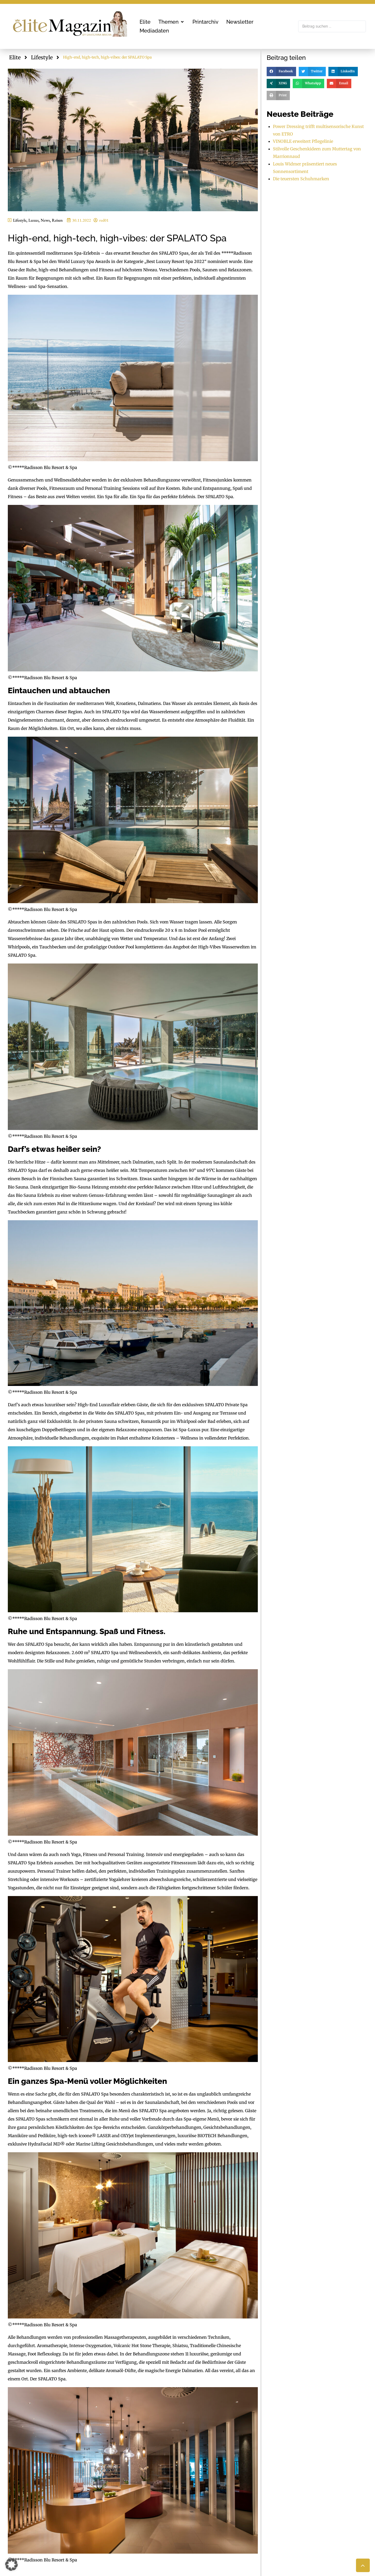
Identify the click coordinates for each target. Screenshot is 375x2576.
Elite (15, 57)
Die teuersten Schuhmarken (301, 178)
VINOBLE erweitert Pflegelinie (303, 141)
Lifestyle (42, 57)
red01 (104, 220)
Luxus (33, 220)
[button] (171, 22)
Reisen (57, 220)
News (45, 220)
